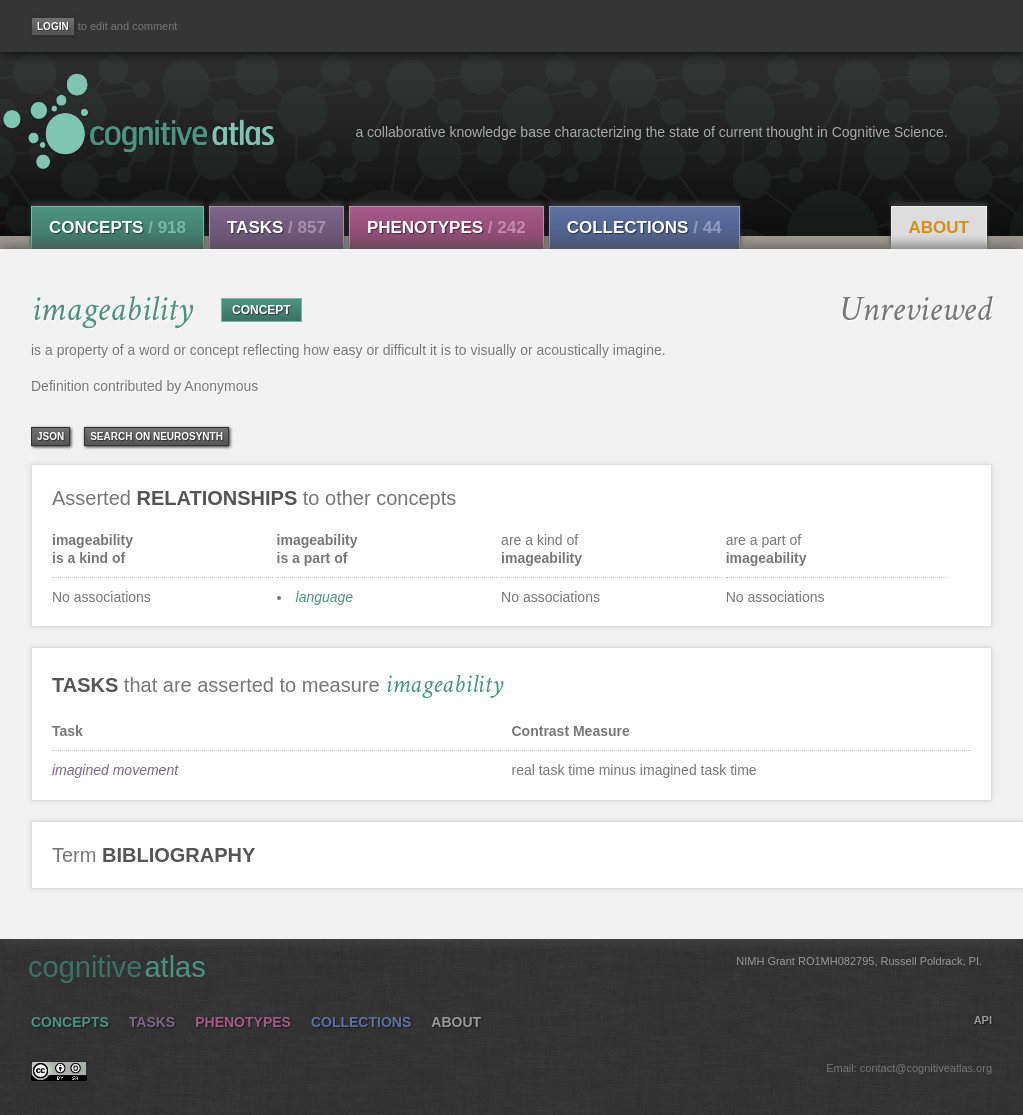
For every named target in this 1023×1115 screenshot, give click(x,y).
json (50, 436)
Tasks (276, 227)
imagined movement (115, 770)
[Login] (53, 26)
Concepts (117, 227)
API (983, 1020)
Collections (644, 227)
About (939, 227)
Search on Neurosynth (156, 436)
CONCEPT (261, 310)
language (325, 597)
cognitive (505, 966)
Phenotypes (446, 227)
